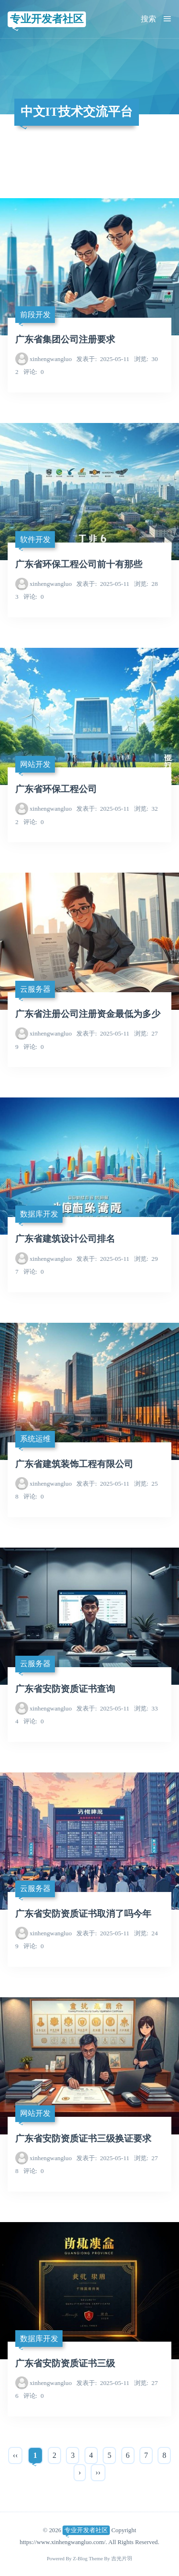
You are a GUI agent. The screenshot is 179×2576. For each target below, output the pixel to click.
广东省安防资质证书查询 (65, 1689)
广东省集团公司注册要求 (65, 339)
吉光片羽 (121, 2558)
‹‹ (15, 2455)
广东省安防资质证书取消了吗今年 (83, 1914)
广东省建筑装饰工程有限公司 (74, 1464)
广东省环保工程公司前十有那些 (78, 564)
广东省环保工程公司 (56, 789)
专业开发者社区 (47, 19)
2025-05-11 (102, 358)
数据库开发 (39, 1214)
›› (98, 2472)
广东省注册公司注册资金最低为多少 (87, 1014)
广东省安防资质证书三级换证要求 (83, 2138)
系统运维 (35, 1439)
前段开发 (35, 315)
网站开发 (35, 764)
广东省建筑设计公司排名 (65, 1239)
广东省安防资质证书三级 (65, 2363)
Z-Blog (80, 2558)
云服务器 (35, 989)
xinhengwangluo (51, 358)
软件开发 (35, 539)
